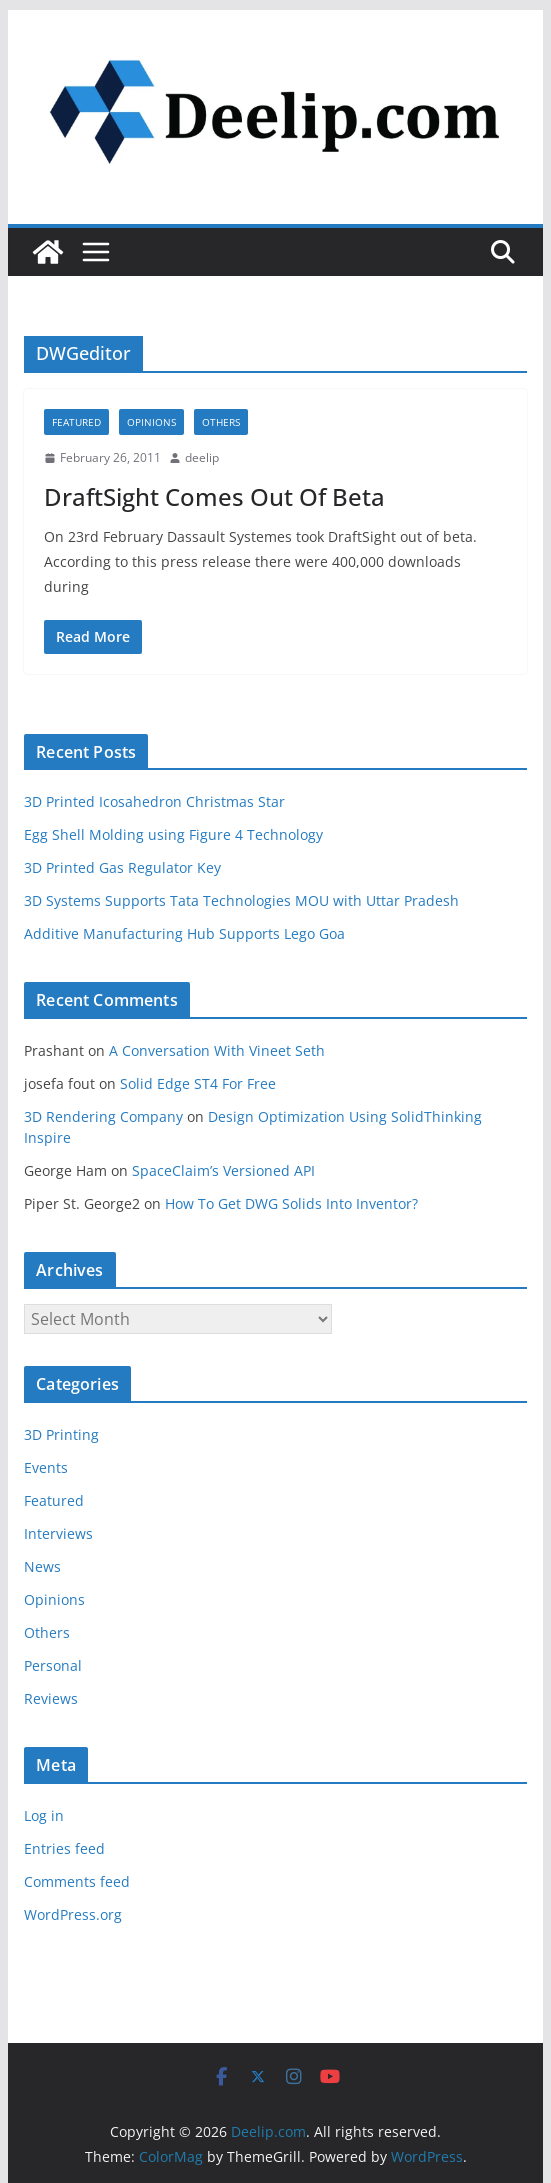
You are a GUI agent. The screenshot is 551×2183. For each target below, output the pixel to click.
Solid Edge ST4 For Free (198, 1083)
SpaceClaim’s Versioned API (223, 1170)
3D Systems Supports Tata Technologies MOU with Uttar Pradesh (241, 900)
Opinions (151, 422)
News (42, 1566)
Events (46, 1467)
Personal (53, 1665)
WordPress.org (73, 1914)
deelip (202, 457)
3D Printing (61, 1434)
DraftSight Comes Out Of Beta (214, 496)
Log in (44, 1815)
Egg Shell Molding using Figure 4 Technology (173, 834)
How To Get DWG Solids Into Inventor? (291, 1203)
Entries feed (64, 1848)
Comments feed (77, 1881)
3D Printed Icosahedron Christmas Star (154, 801)
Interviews (58, 1533)
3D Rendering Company (103, 1116)
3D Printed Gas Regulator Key (122, 867)
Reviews (51, 1698)
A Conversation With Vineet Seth (217, 1050)
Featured (76, 422)
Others (221, 422)
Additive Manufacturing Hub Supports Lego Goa (184, 933)
